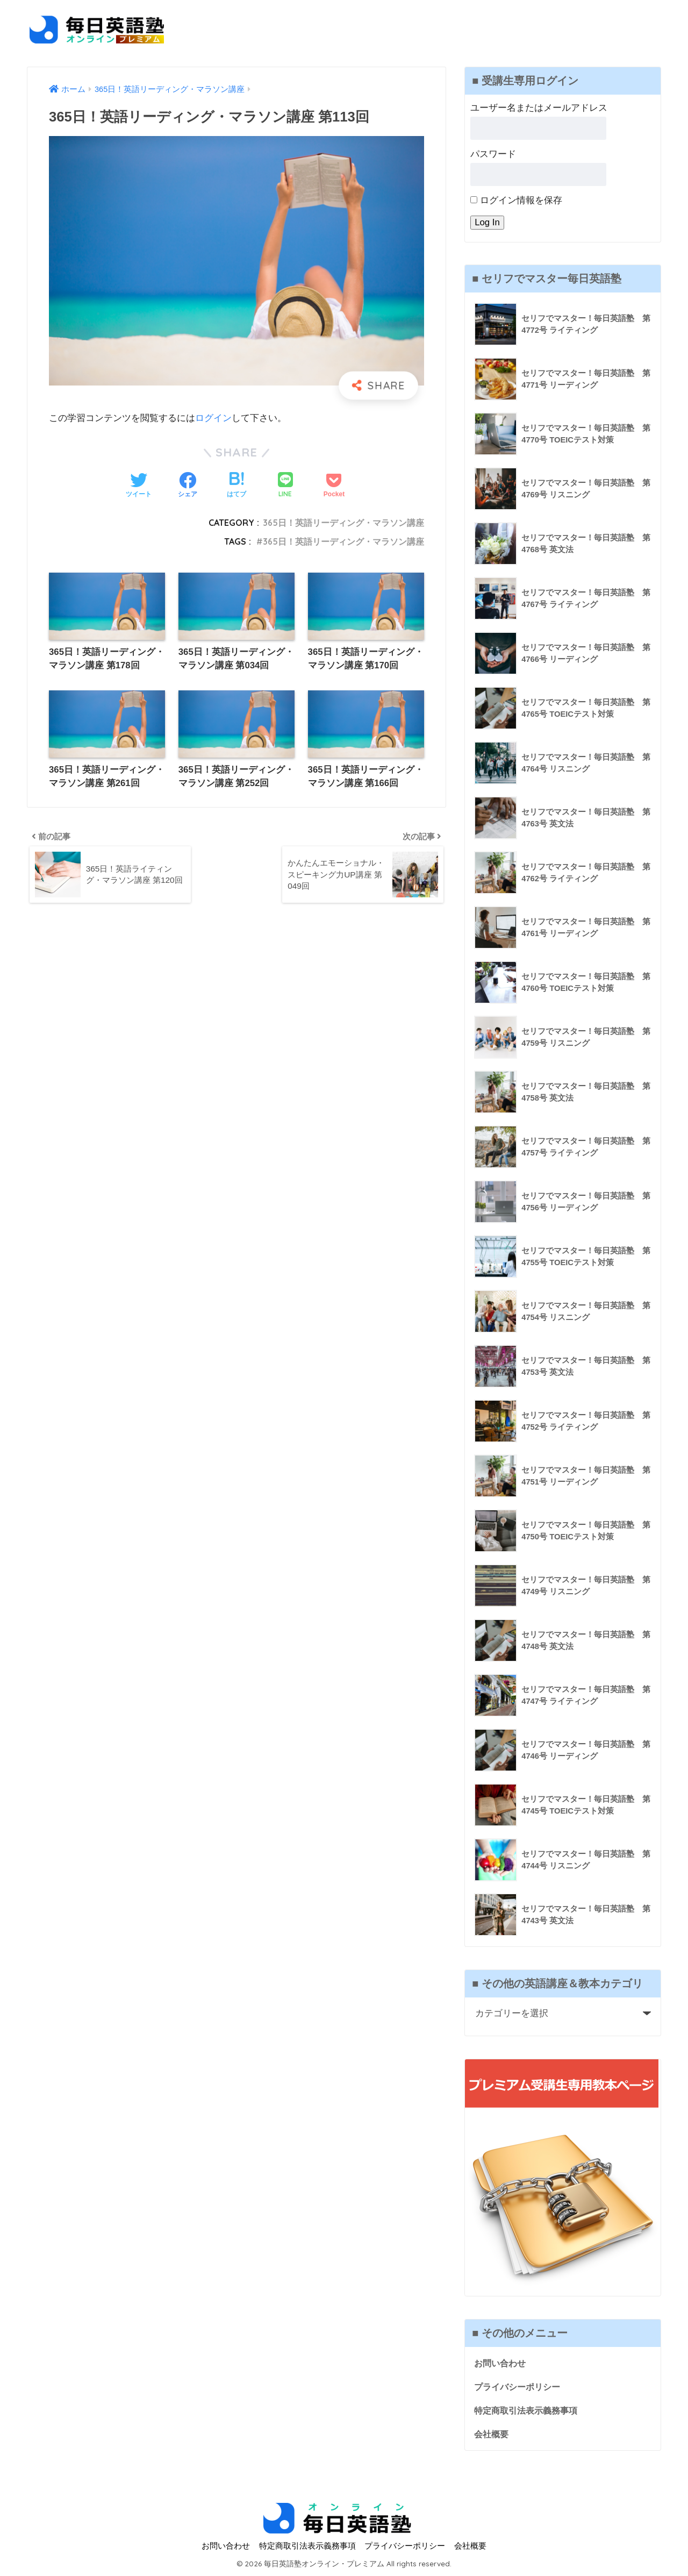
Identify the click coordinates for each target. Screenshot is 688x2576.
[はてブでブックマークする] (236, 485)
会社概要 (492, 2435)
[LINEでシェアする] (285, 486)
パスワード (493, 154)
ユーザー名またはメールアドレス (538, 108)
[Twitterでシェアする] (139, 485)
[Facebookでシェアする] (187, 485)
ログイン (213, 418)
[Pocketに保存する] (334, 485)
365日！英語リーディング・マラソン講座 (343, 522)
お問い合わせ (501, 2363)
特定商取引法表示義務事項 (529, 2411)
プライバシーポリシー (519, 2387)
